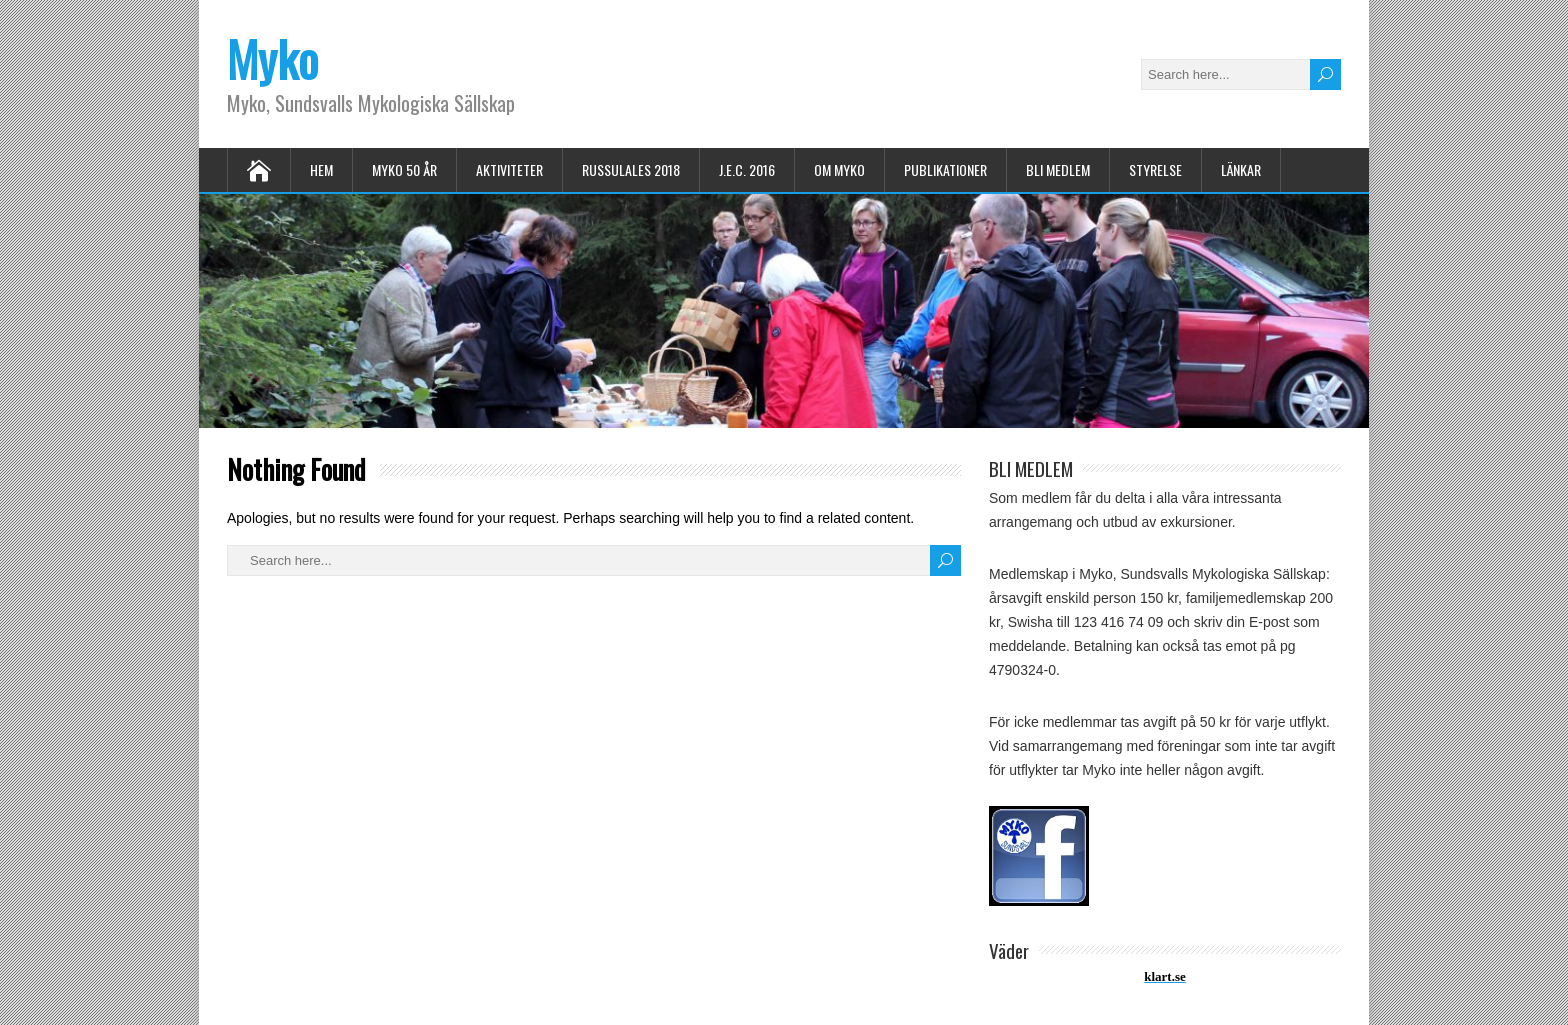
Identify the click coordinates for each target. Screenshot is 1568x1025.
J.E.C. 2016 (747, 169)
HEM (321, 169)
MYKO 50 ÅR (404, 169)
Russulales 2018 (631, 169)
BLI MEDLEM (1058, 169)
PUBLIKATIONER (945, 169)
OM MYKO (839, 169)
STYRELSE (1155, 169)
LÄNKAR (1241, 169)
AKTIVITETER (509, 169)
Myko (272, 58)
